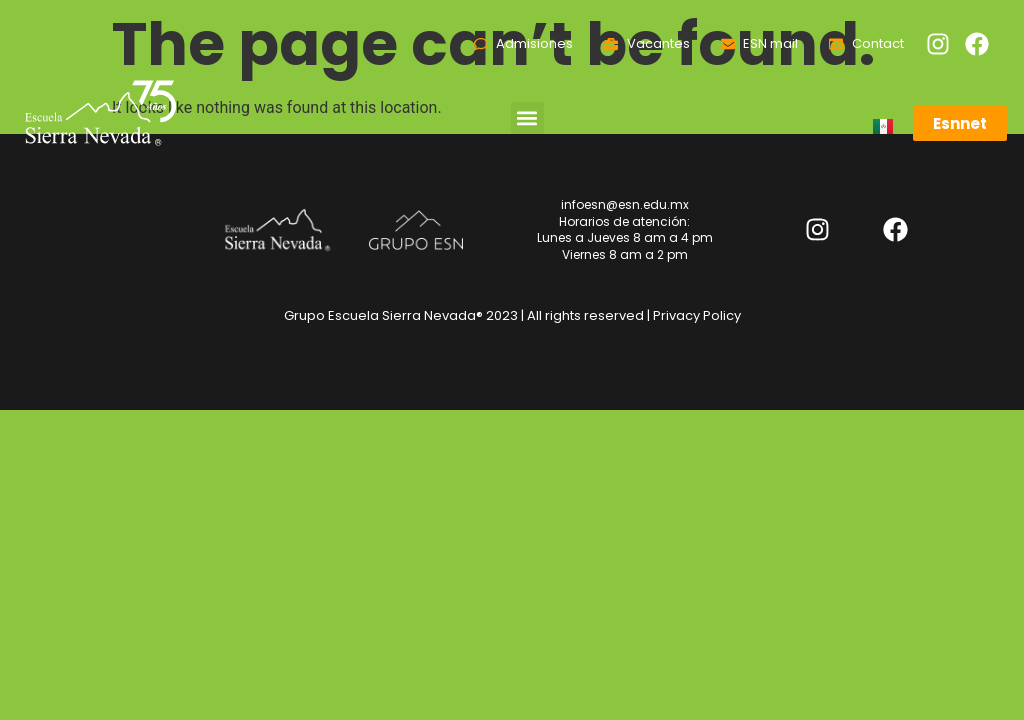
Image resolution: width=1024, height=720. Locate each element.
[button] (527, 118)
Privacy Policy (697, 315)
